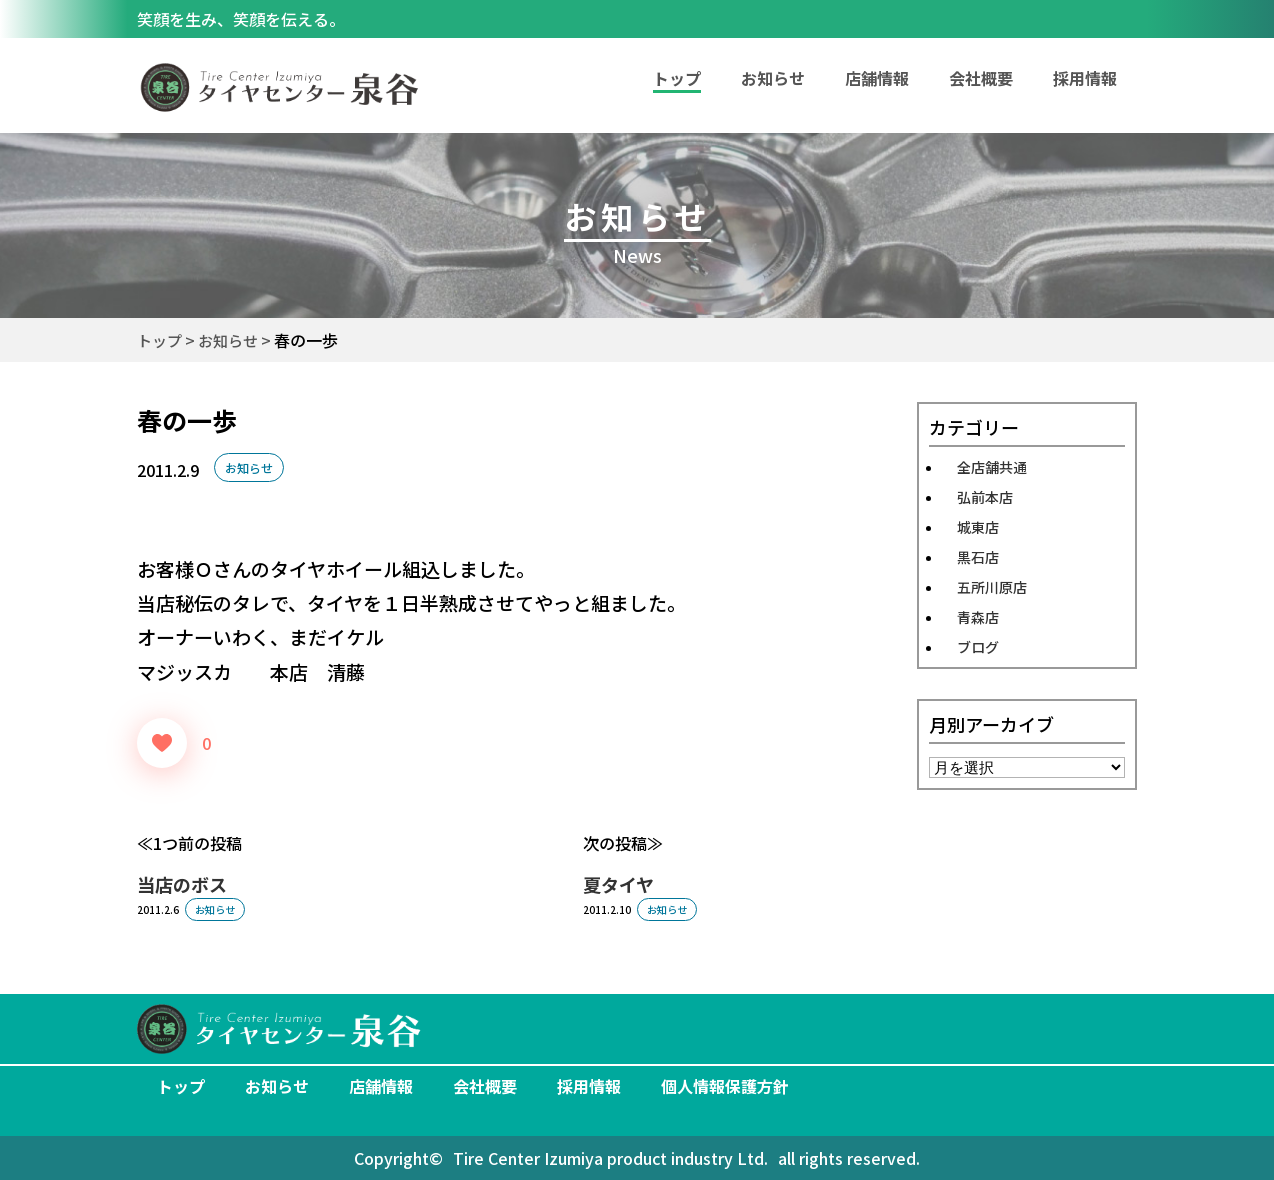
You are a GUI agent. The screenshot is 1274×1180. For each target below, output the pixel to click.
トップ (181, 1086)
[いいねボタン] (162, 743)
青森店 (978, 617)
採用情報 (1085, 78)
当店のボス (182, 884)
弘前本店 (985, 497)
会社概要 (981, 78)
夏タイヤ (618, 884)
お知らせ (773, 78)
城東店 (978, 527)
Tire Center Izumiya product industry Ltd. (610, 1158)
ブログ (978, 647)
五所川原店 (992, 587)
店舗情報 (877, 78)
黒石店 (978, 557)
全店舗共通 (992, 467)
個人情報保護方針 (725, 1086)
